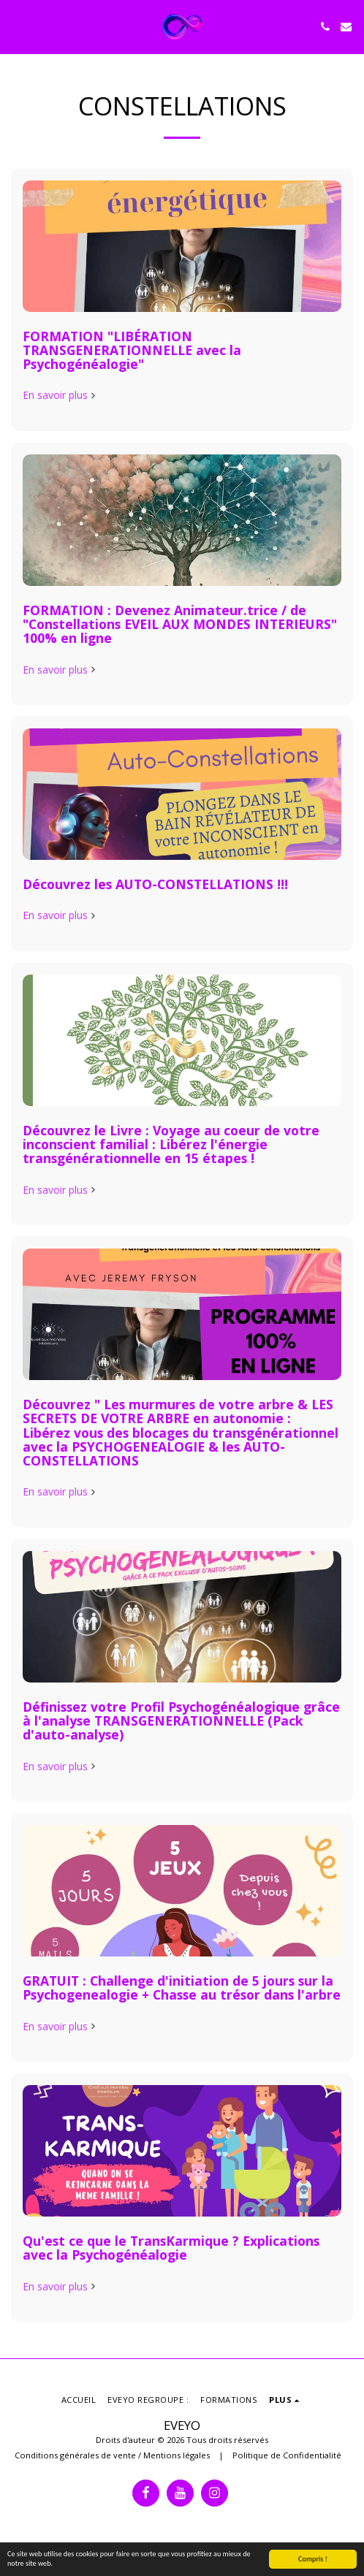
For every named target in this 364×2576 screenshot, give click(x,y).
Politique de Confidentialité (286, 2455)
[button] (16, 26)
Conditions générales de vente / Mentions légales (112, 2455)
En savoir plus (60, 395)
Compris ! (312, 2559)
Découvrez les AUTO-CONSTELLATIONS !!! (155, 884)
